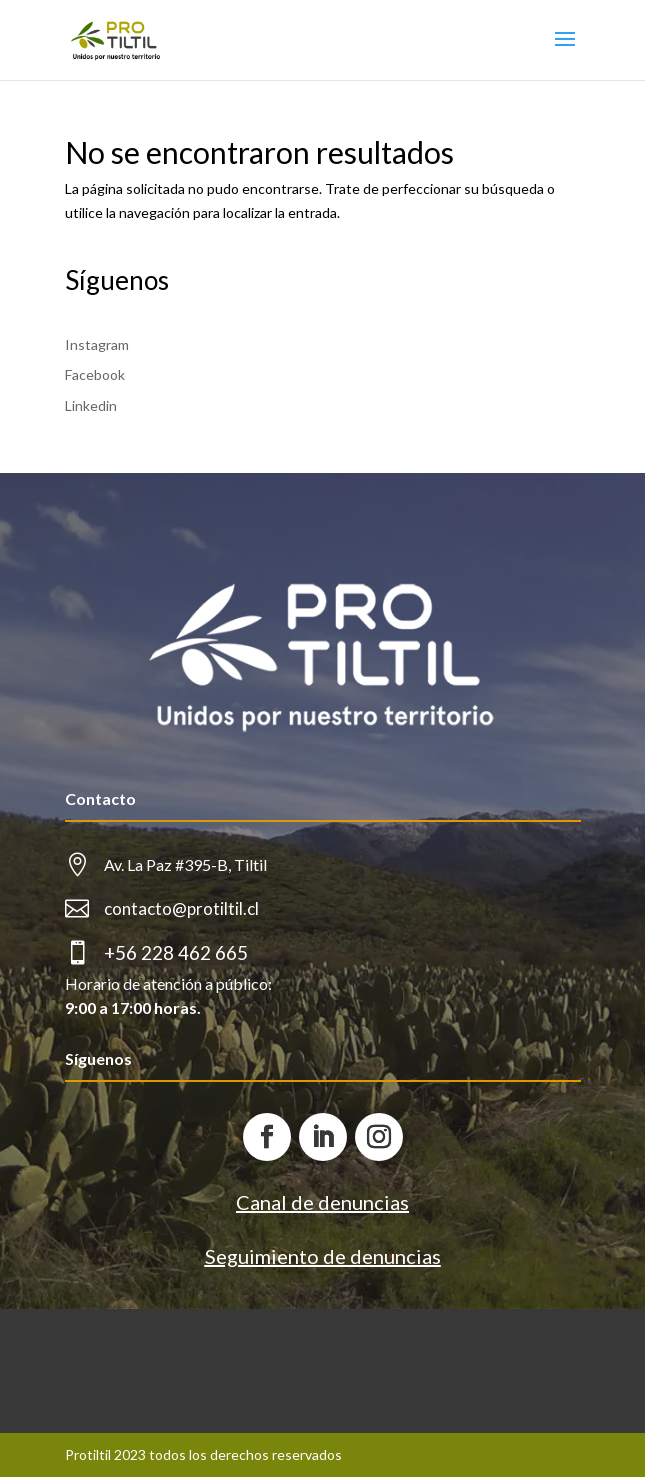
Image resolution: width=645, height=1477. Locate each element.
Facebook (95, 374)
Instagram (97, 344)
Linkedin (91, 405)
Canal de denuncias (322, 1202)
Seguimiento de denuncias (323, 1256)
